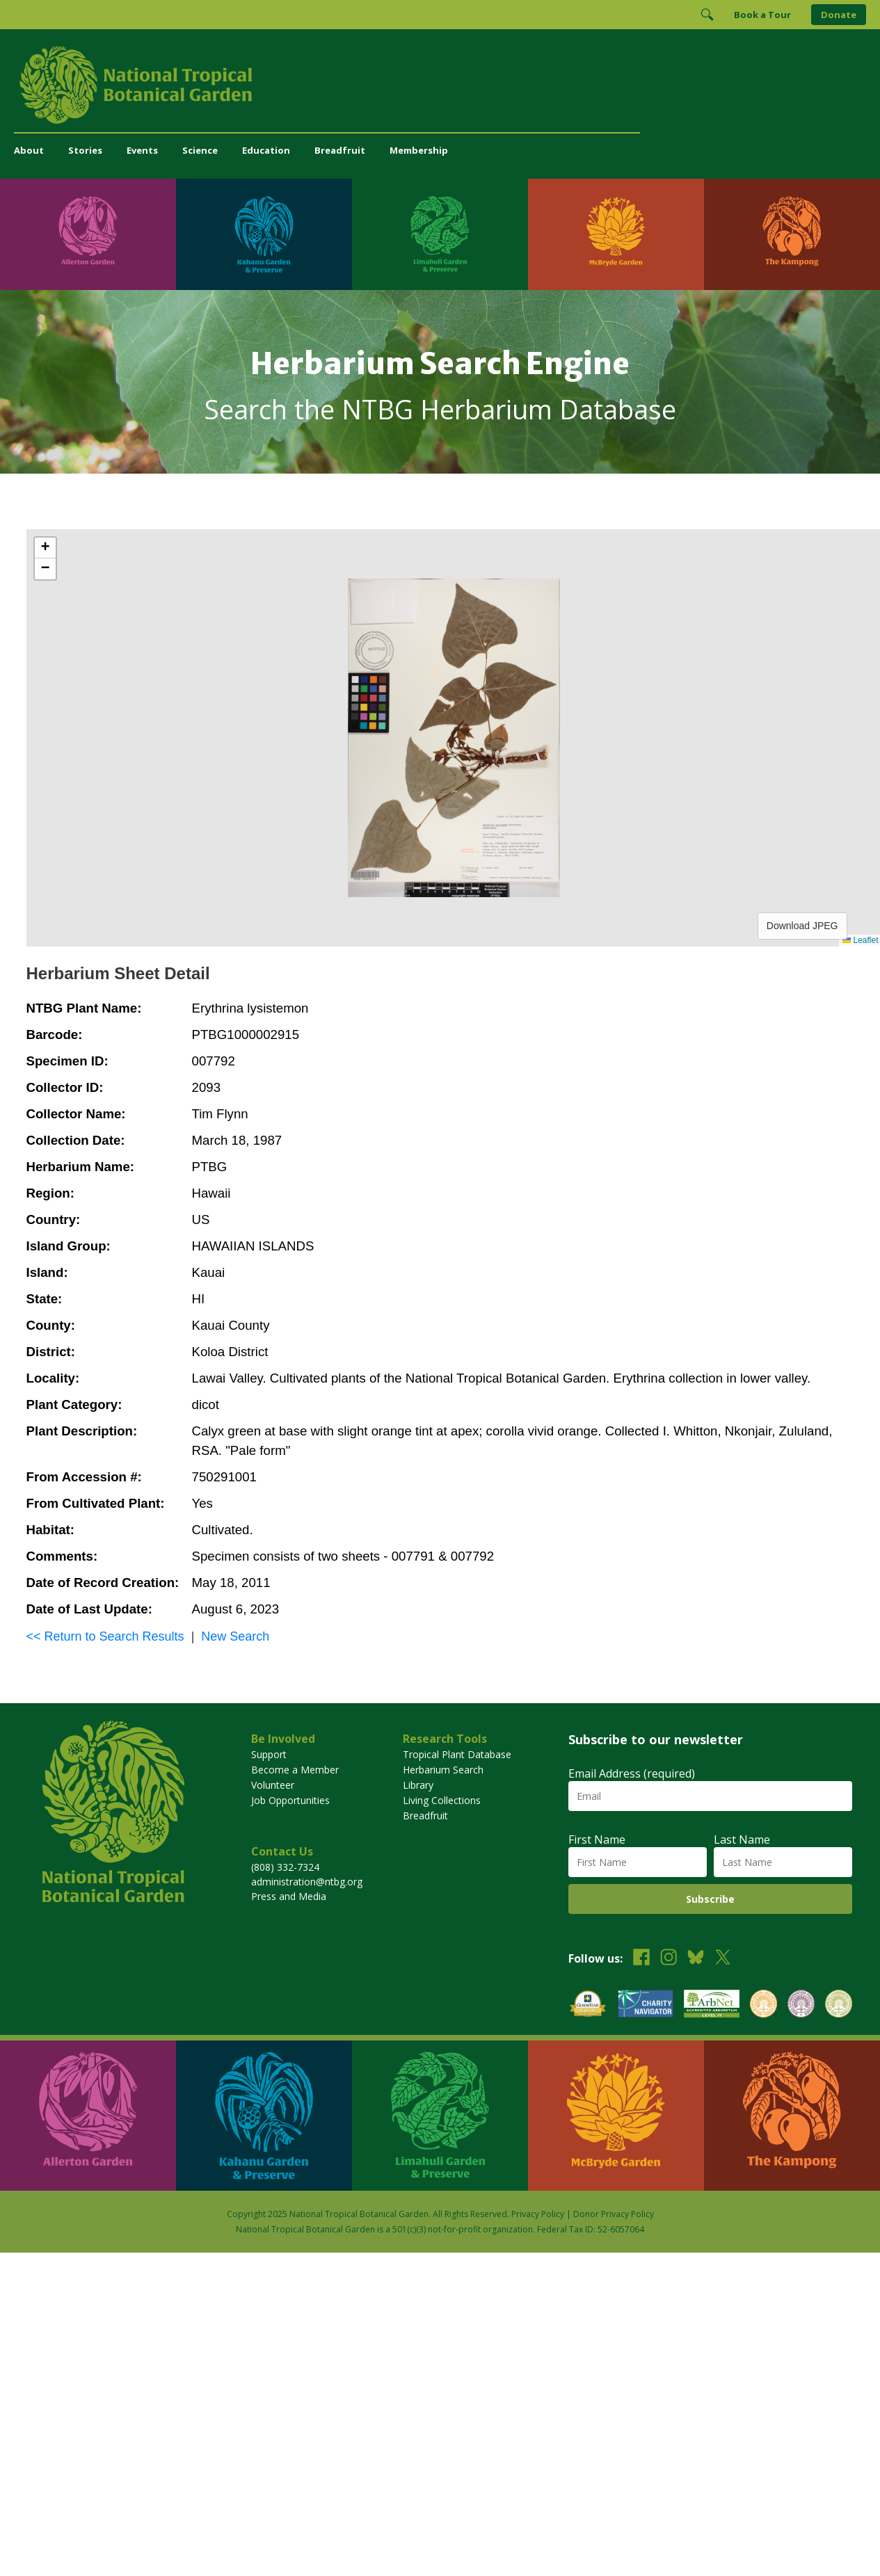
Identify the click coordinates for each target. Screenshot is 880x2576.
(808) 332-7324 (285, 1867)
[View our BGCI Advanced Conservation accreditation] (838, 2005)
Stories (85, 150)
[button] (45, 548)
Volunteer (272, 1785)
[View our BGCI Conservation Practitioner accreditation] (801, 2005)
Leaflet (860, 940)
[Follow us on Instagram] (668, 1959)
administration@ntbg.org (306, 1881)
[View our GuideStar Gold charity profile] (587, 2005)
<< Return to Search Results (105, 1636)
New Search (235, 1636)
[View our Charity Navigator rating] (645, 2005)
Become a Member (295, 1769)
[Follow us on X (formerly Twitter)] (722, 1959)
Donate (838, 14)
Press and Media (288, 1896)
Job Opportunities (290, 1800)
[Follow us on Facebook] (641, 1959)
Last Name (742, 1839)
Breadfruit (339, 150)
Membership (419, 150)
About (29, 150)
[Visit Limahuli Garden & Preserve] (440, 234)
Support (269, 1754)
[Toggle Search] (707, 15)
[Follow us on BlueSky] (695, 1959)
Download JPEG (802, 925)
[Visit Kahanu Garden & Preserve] (264, 234)
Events (142, 150)
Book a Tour (762, 14)
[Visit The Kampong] (792, 234)
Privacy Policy (537, 2214)
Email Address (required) (631, 1773)
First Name (596, 1839)
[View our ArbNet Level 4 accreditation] (711, 2005)
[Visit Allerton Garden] (88, 234)
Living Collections (442, 1800)
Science (200, 150)
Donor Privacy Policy (613, 2214)
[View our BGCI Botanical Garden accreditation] (763, 2005)
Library (418, 1785)
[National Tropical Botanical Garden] (440, 85)
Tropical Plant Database (457, 1754)
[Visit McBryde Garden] (616, 234)
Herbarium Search (443, 1769)
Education (266, 150)
